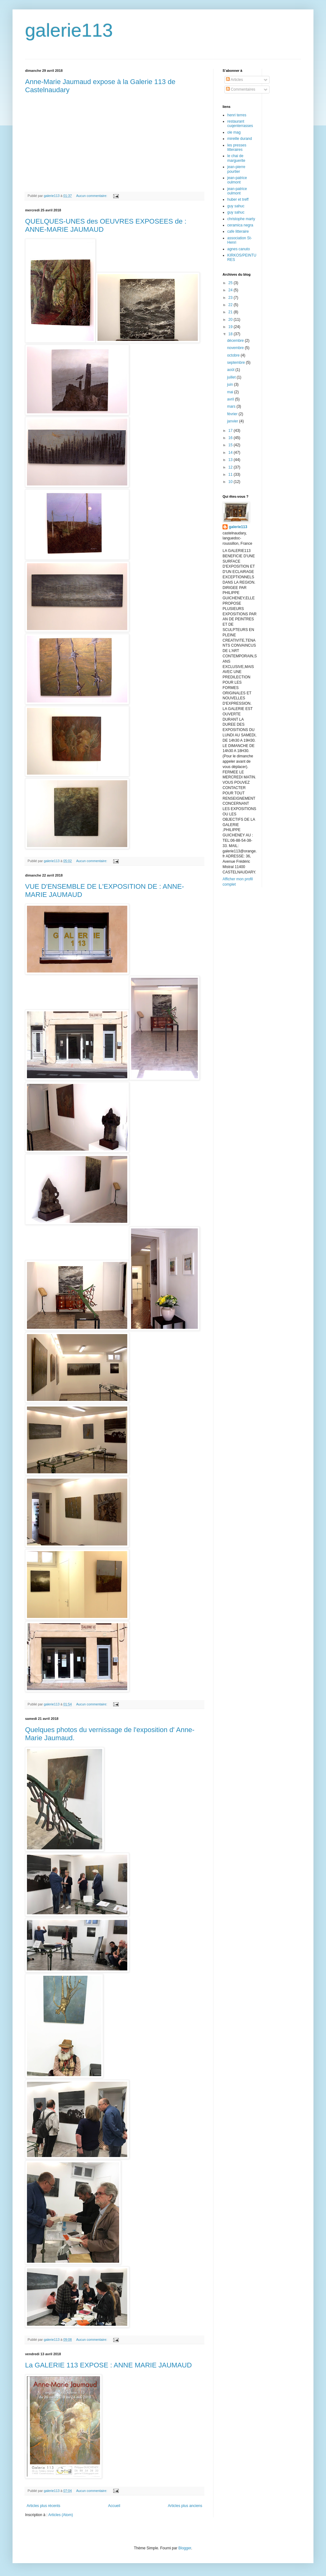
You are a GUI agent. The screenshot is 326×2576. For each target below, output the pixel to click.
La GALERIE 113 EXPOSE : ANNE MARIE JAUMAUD (108, 2365)
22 (231, 305)
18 (231, 334)
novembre (236, 348)
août (231, 370)
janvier (233, 421)
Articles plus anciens (185, 2506)
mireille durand (239, 138)
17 (231, 430)
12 (231, 467)
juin (230, 384)
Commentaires (240, 89)
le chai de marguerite (236, 158)
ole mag (234, 132)
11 (231, 474)
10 (231, 482)
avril (231, 399)
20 (231, 319)
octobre (233, 355)
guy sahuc (235, 206)
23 (231, 297)
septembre (236, 362)
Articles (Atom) (60, 2515)
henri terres (236, 115)
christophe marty (241, 219)
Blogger (184, 2548)
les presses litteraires (236, 147)
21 (231, 312)
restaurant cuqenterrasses (240, 123)
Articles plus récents (43, 2506)
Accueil (114, 2506)
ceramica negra (240, 225)
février (233, 414)
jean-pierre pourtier (236, 169)
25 (231, 283)
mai (230, 392)
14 (231, 452)
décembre (236, 340)
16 (231, 438)
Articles (234, 79)
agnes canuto (238, 249)
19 (231, 327)
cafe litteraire (238, 231)
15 (231, 445)
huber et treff (238, 199)
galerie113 (69, 30)
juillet (232, 377)
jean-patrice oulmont (237, 180)
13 (231, 460)
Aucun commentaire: (92, 196)
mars (231, 406)
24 (231, 290)
